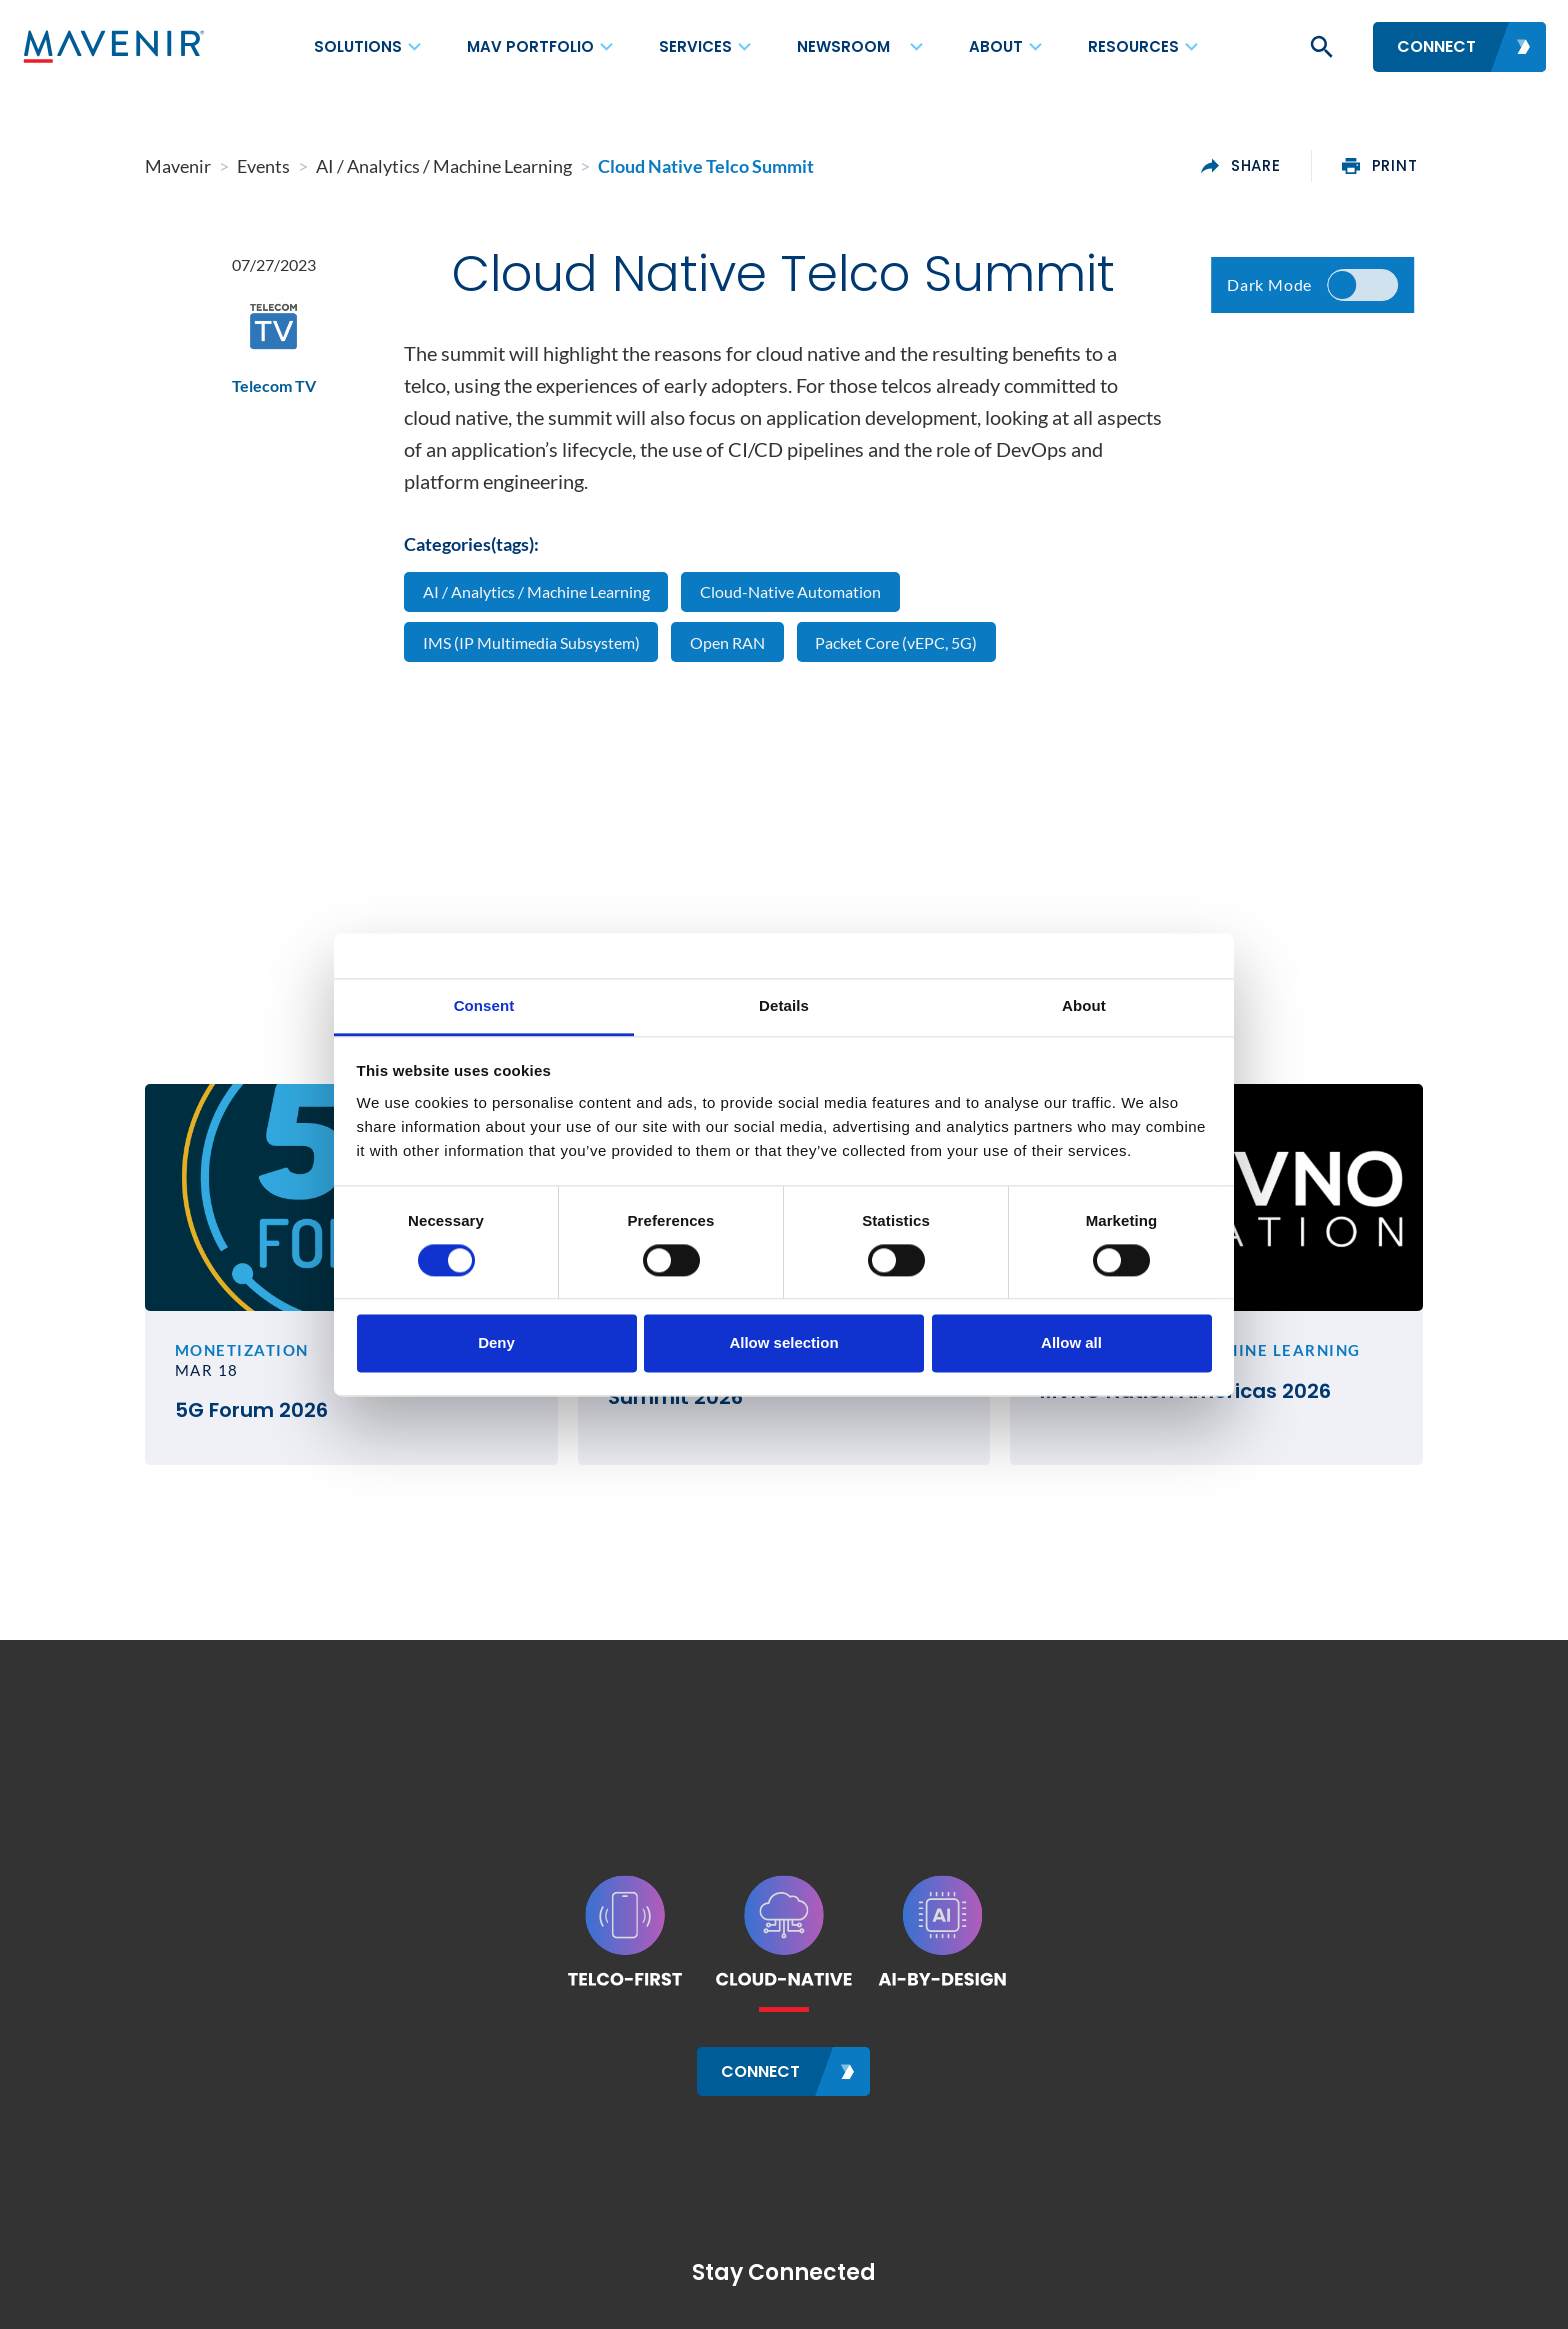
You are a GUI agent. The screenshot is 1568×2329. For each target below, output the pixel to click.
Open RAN (727, 642)
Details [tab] (784, 1005)
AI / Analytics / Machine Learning (536, 591)
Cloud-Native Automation (790, 591)
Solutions (358, 46)
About (996, 46)
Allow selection (783, 1343)
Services (695, 46)
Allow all (1071, 1343)
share (1242, 166)
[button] (1320, 47)
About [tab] (1084, 1005)
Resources (1133, 46)
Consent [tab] (484, 1005)
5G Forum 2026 (250, 1411)
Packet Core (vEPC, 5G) (897, 642)
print (1380, 166)
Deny (496, 1343)
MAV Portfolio (530, 46)
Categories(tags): (471, 544)
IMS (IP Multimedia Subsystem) (531, 642)
